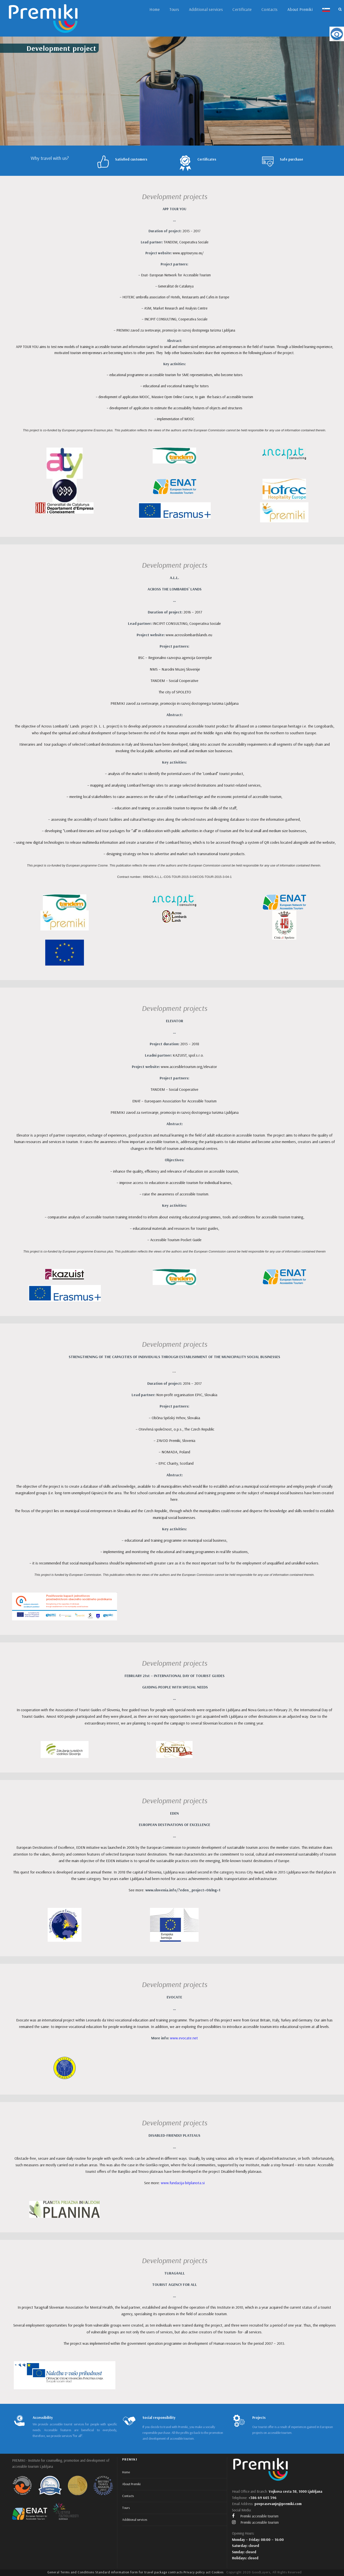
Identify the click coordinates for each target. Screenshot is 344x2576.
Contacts (270, 9)
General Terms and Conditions (70, 2572)
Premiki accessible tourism (255, 2516)
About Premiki (300, 9)
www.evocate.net (184, 2037)
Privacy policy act (197, 2572)
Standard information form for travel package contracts (139, 2572)
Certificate (242, 9)
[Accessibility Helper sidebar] (336, 34)
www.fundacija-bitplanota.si (183, 2182)
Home (155, 9)
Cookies (218, 2572)
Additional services (206, 9)
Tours (174, 9)
